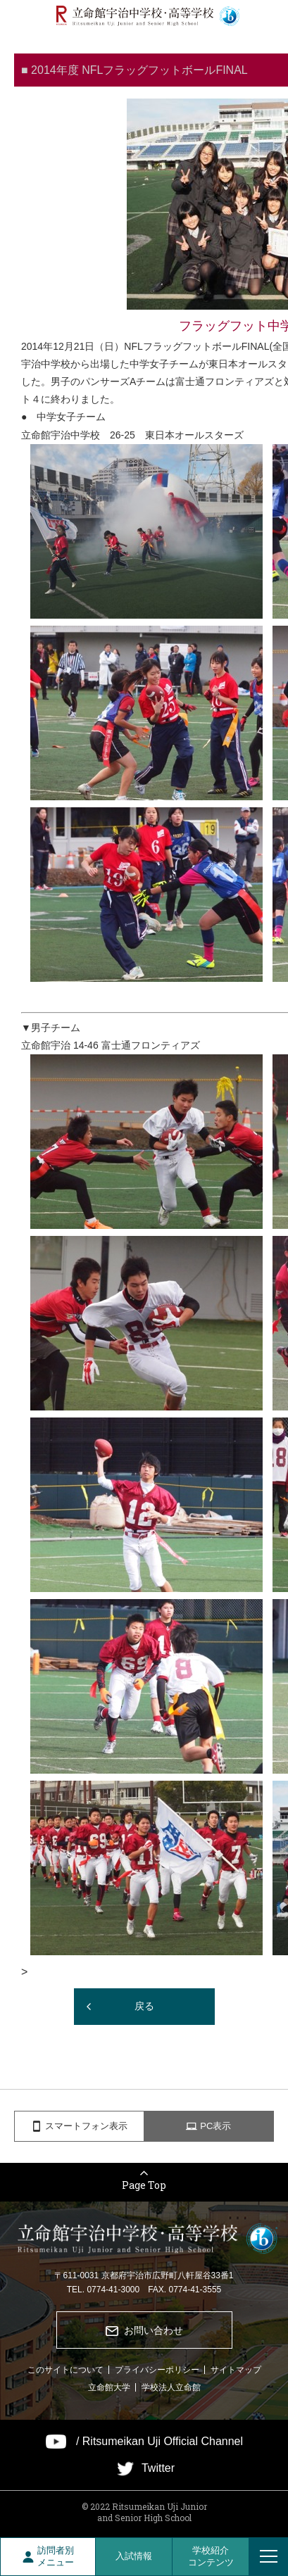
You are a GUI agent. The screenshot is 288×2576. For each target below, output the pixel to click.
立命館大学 (109, 2387)
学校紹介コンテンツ (211, 2556)
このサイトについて (65, 2370)
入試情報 (133, 2556)
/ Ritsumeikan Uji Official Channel (159, 2441)
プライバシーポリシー (157, 2370)
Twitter (158, 2468)
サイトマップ (236, 2370)
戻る (144, 2006)
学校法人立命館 (171, 2387)
